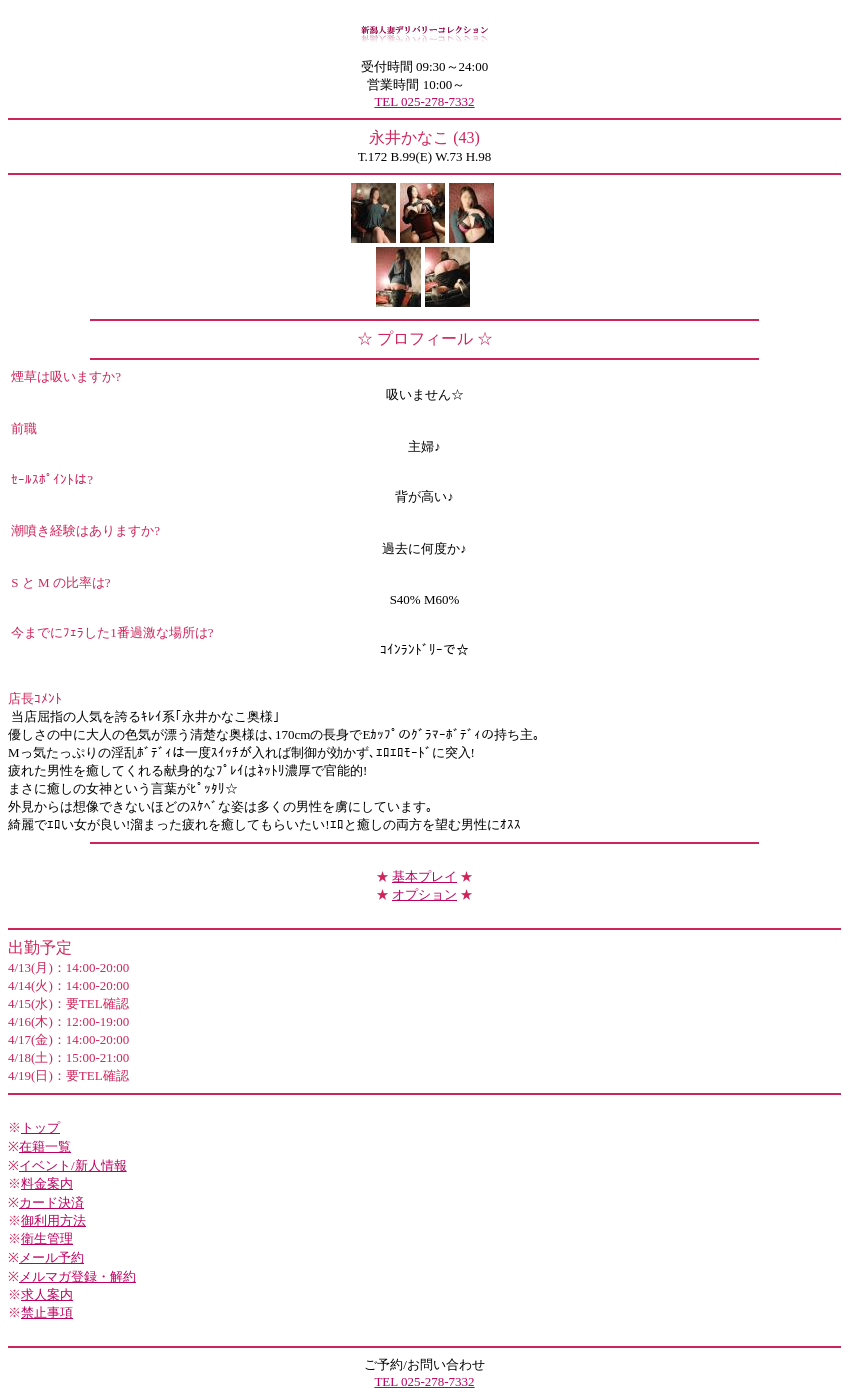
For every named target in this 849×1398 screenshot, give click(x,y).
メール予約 (51, 1257)
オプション (424, 894)
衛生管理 (47, 1238)
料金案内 (47, 1183)
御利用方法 (53, 1220)
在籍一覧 (45, 1146)
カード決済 (51, 1202)
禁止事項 (47, 1312)
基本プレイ (424, 876)
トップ (40, 1127)
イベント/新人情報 (73, 1165)
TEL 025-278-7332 (424, 101)
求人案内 (47, 1294)
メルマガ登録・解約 (77, 1276)
